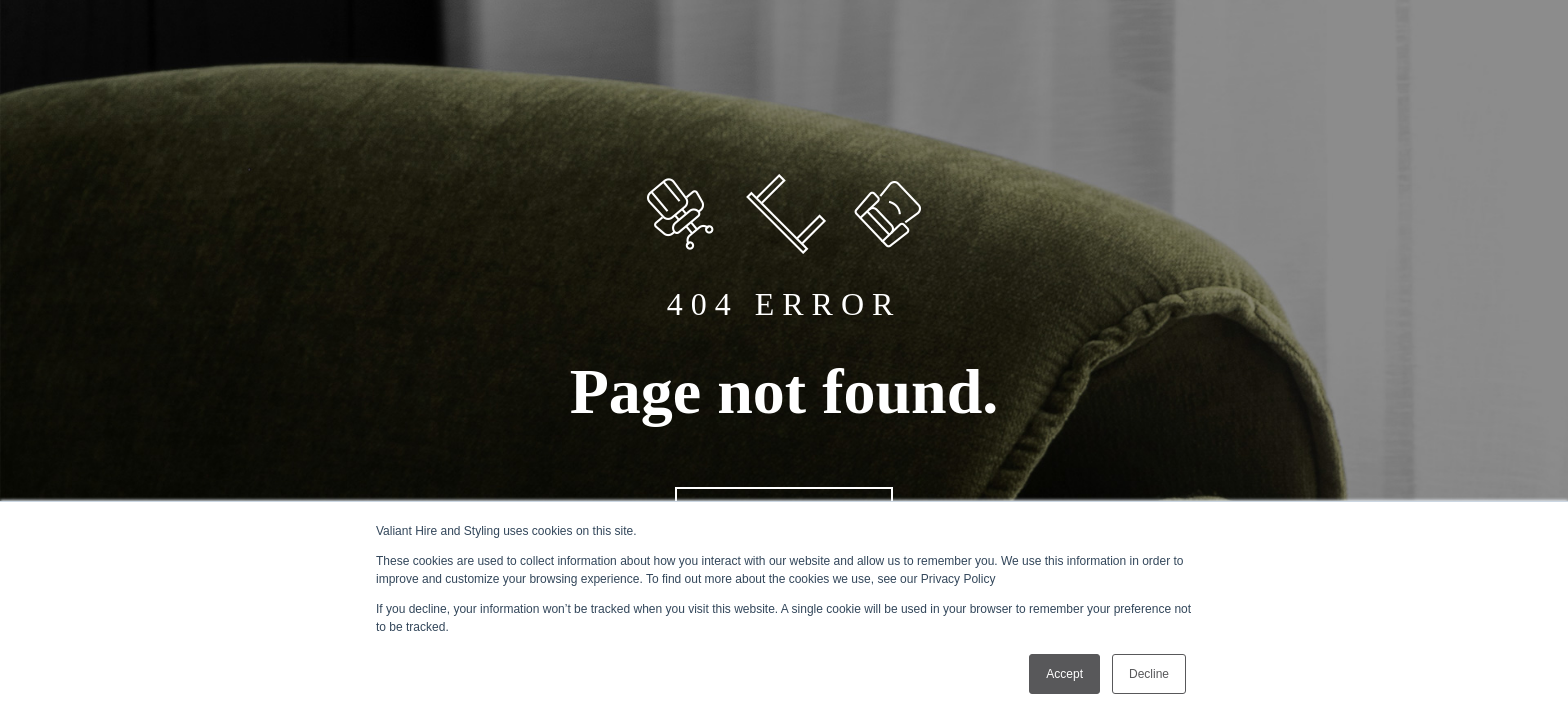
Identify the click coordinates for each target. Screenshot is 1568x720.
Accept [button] (1064, 674)
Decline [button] (1149, 674)
